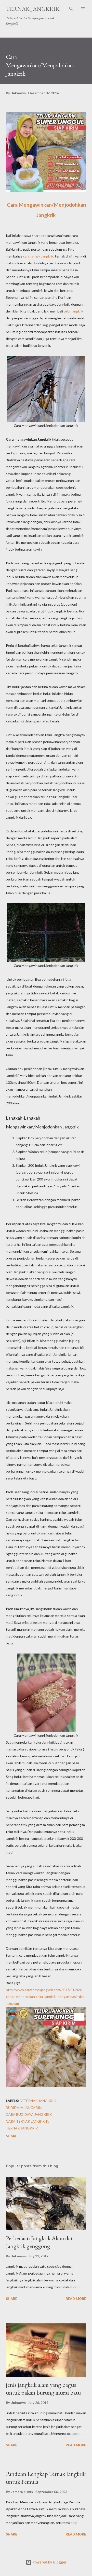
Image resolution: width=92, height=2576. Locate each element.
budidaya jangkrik (23, 2107)
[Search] (71, 9)
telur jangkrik (73, 311)
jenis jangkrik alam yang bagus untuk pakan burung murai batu (43, 2388)
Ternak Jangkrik (33, 9)
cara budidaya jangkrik (29, 2114)
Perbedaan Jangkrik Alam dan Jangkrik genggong (40, 2242)
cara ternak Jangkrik (38, 256)
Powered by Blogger (46, 2562)
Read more (76, 2298)
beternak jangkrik (38, 2101)
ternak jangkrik (22, 2128)
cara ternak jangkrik (27, 2121)
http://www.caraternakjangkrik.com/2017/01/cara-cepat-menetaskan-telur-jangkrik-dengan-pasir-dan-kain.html (46, 1997)
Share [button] (11, 2136)
